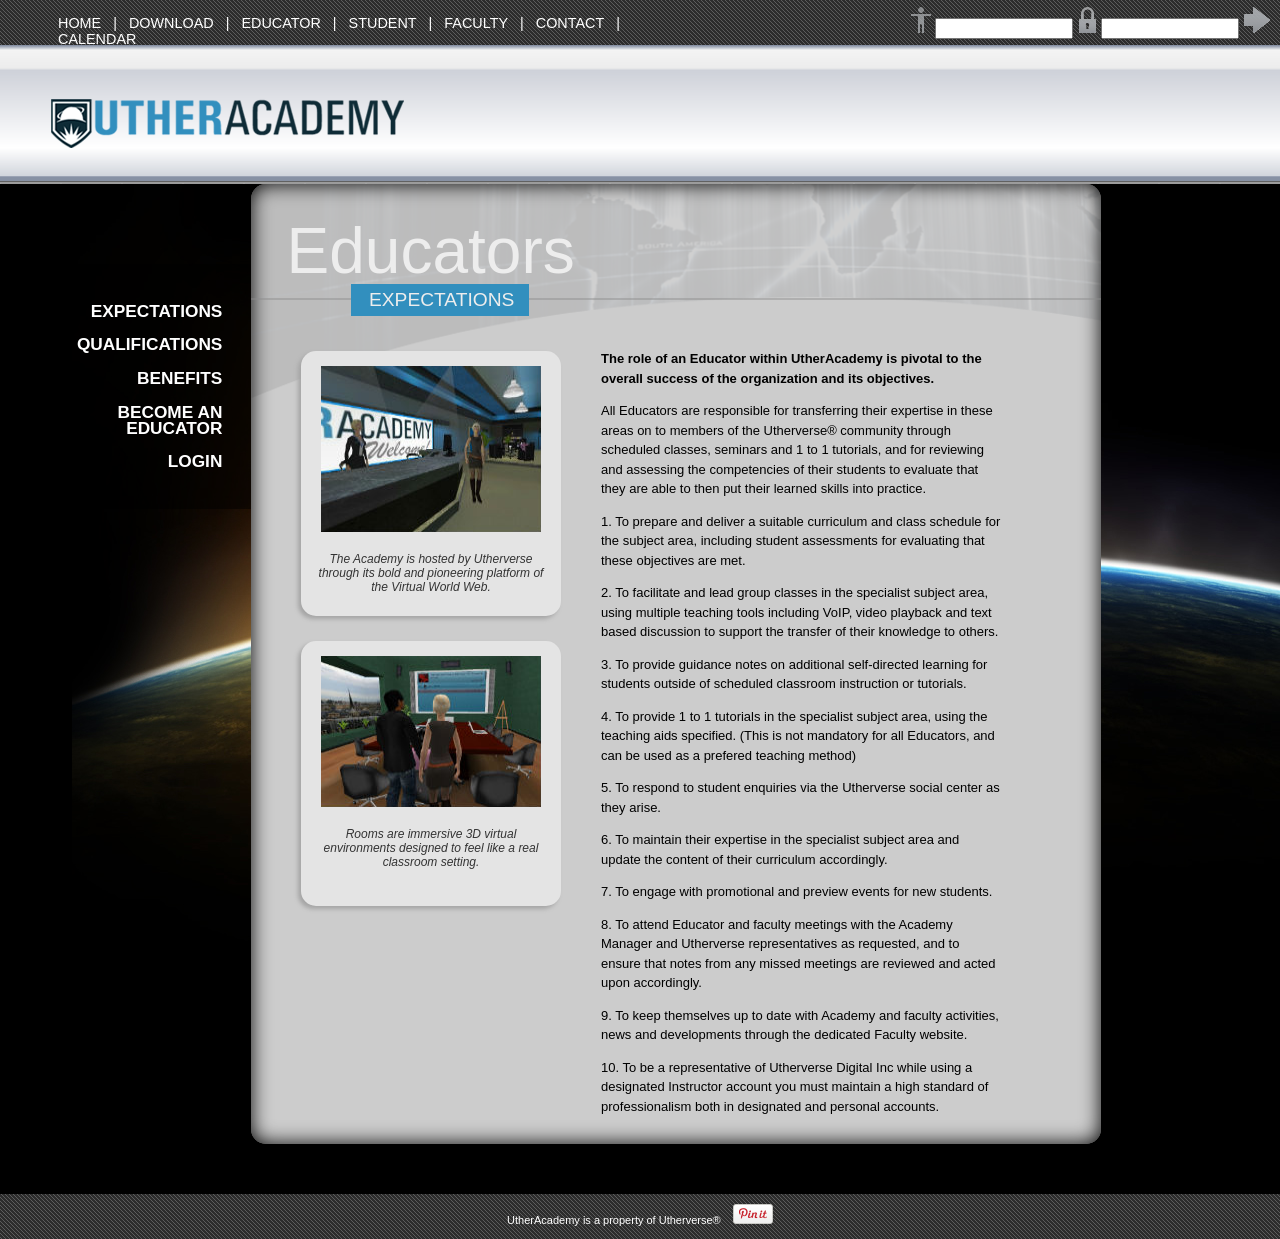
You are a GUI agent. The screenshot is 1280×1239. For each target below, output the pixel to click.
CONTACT (570, 23)
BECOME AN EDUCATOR (169, 420)
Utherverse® (690, 1220)
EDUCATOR (280, 23)
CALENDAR (97, 39)
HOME (79, 23)
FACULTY (476, 23)
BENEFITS (179, 378)
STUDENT (383, 23)
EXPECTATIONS (157, 311)
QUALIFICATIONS (149, 344)
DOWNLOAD (171, 23)
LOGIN (195, 461)
